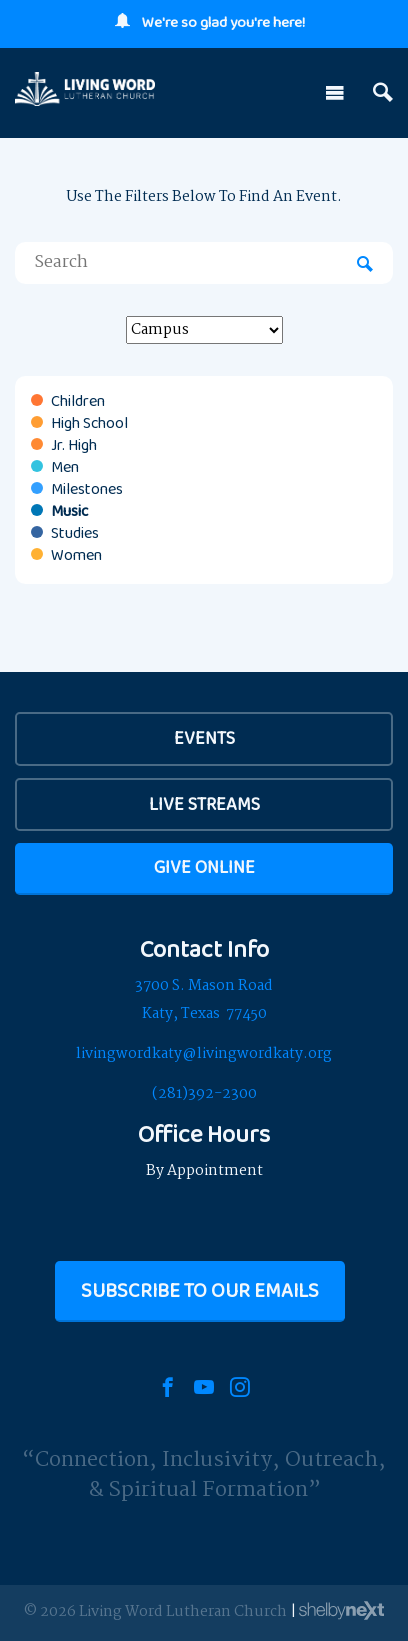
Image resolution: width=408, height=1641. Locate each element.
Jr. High (74, 445)
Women (76, 555)
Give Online (204, 867)
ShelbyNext (341, 1611)
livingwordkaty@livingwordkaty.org (204, 1054)
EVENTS (204, 738)
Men (65, 467)
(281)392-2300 (204, 1094)
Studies (75, 533)
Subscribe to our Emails (200, 1290)
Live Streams (204, 804)
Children (78, 401)
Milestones (87, 489)
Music (69, 511)
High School (89, 423)
